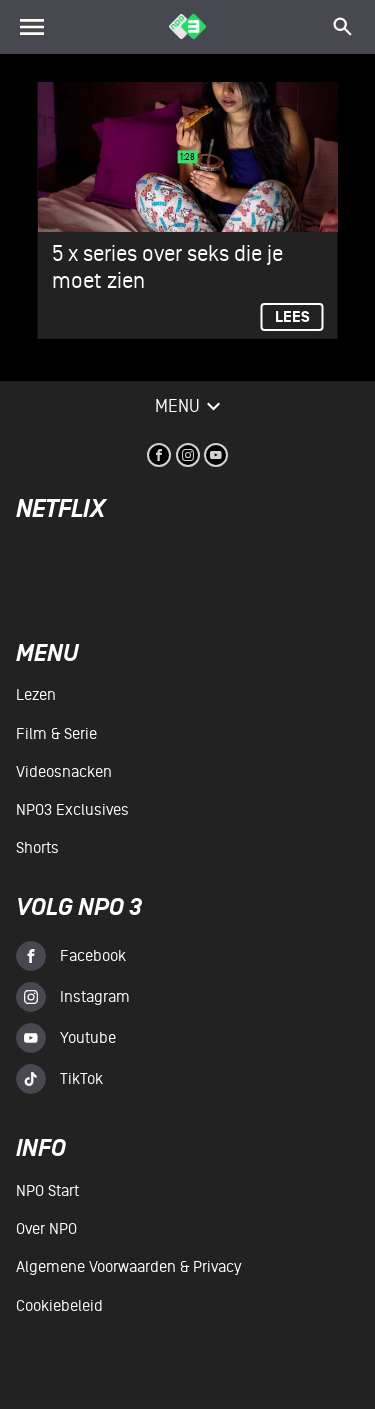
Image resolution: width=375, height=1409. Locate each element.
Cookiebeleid (59, 1306)
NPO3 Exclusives (72, 810)
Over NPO (46, 1229)
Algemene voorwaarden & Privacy (128, 1267)
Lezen (36, 695)
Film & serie (56, 734)
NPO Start (47, 1191)
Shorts (37, 848)
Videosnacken (64, 772)
